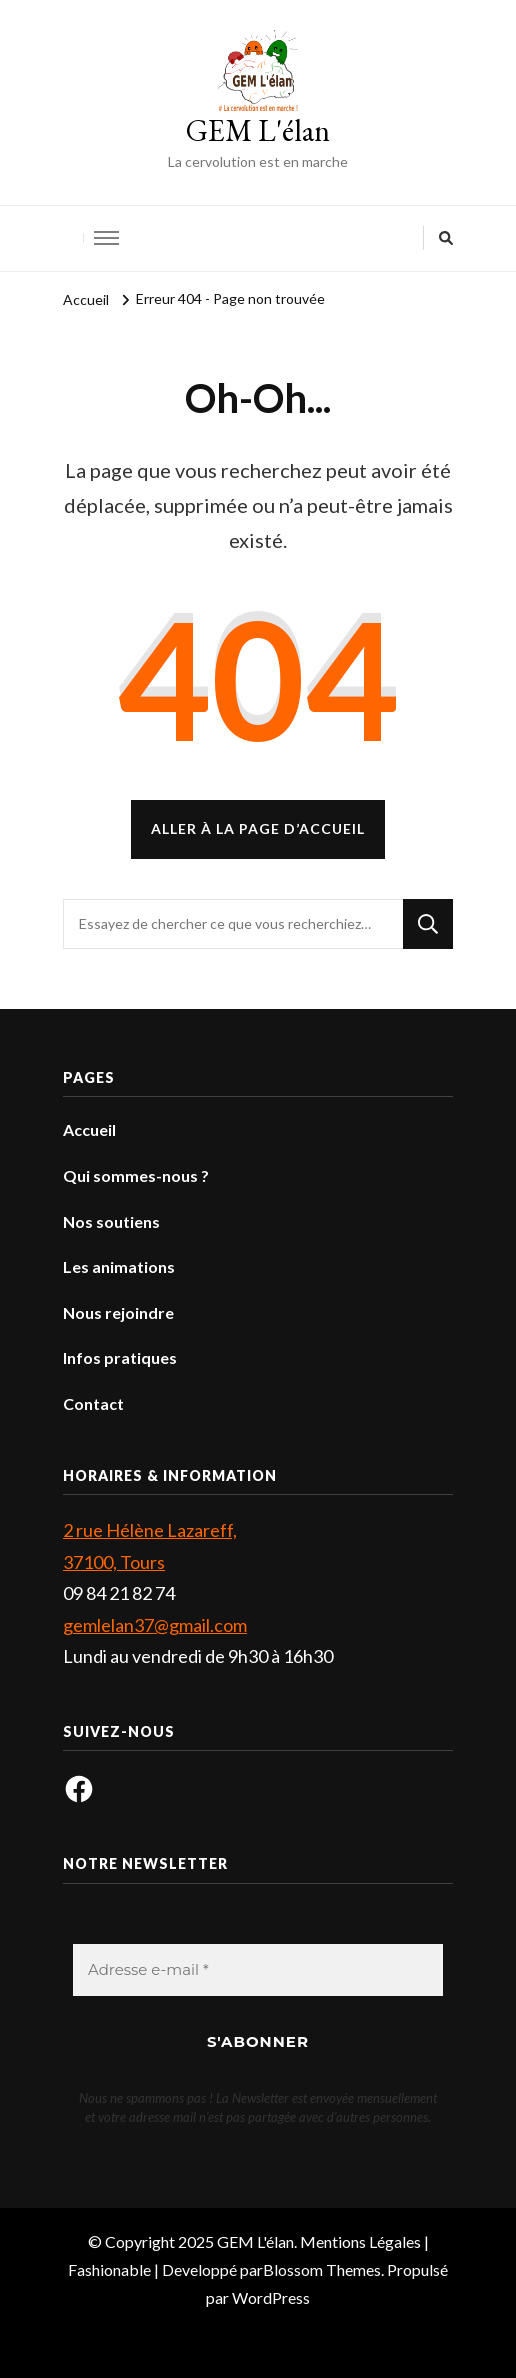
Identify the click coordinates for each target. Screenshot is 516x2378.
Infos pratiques (120, 1357)
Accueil (89, 1129)
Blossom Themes (322, 2269)
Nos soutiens (111, 1221)
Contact (93, 1403)
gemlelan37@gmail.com (155, 1625)
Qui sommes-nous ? (136, 1175)
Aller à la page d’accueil (258, 828)
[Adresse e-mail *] (258, 1970)
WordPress (271, 2297)
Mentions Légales (360, 2241)
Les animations (119, 1266)
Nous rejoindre (118, 1312)
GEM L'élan (258, 130)
